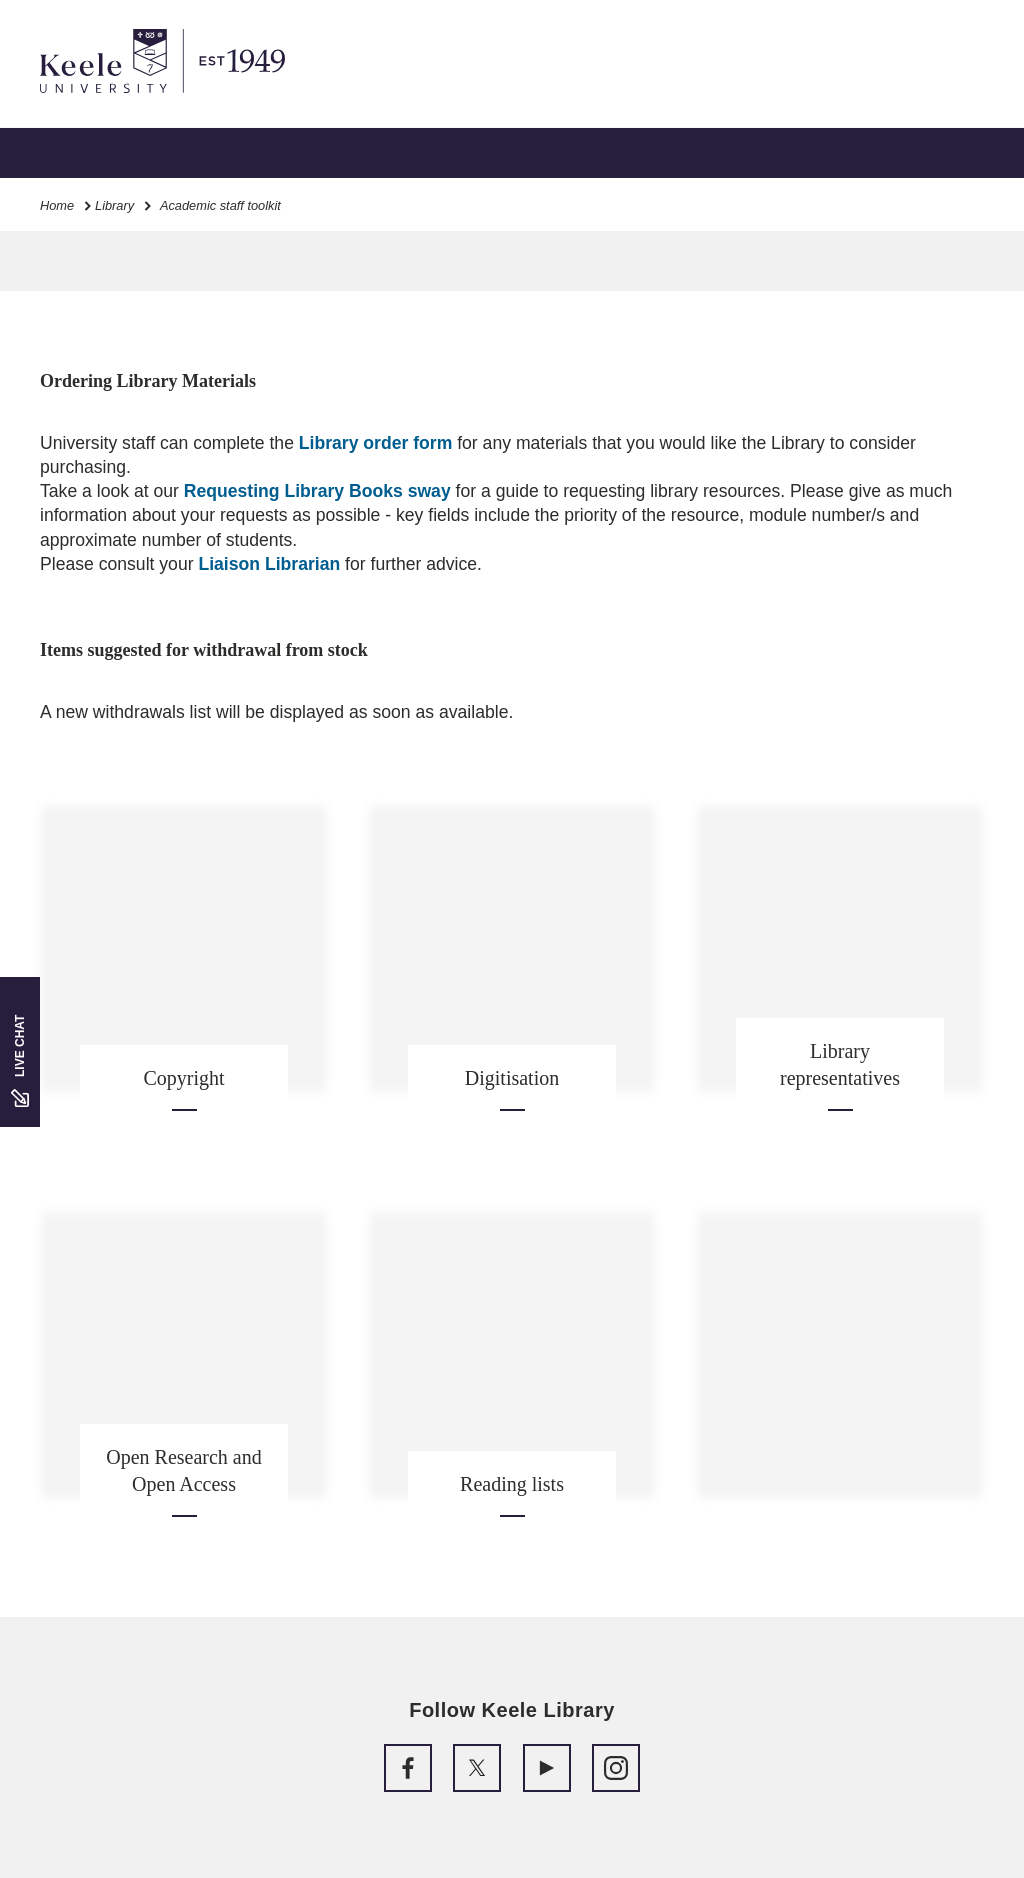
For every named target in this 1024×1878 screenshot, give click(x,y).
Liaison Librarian (269, 564)
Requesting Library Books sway (317, 491)
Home (57, 205)
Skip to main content (106, 100)
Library (114, 205)
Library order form (376, 443)
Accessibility (74, 100)
